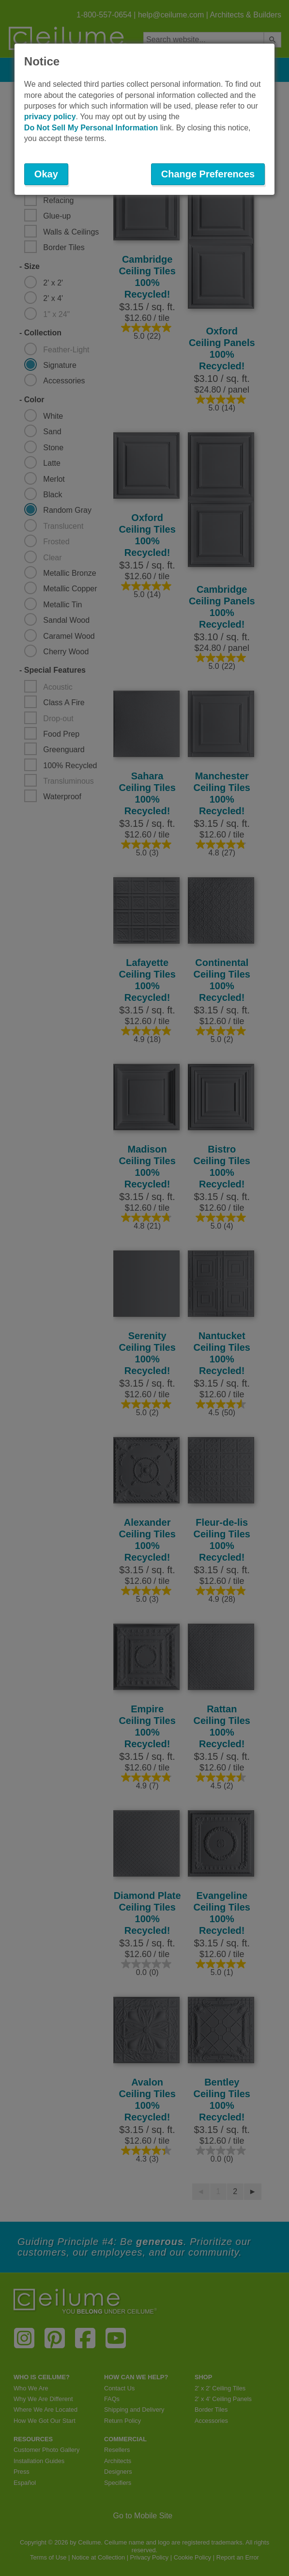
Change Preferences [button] (208, 174)
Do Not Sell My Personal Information (91, 128)
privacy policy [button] (50, 116)
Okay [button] (46, 174)
